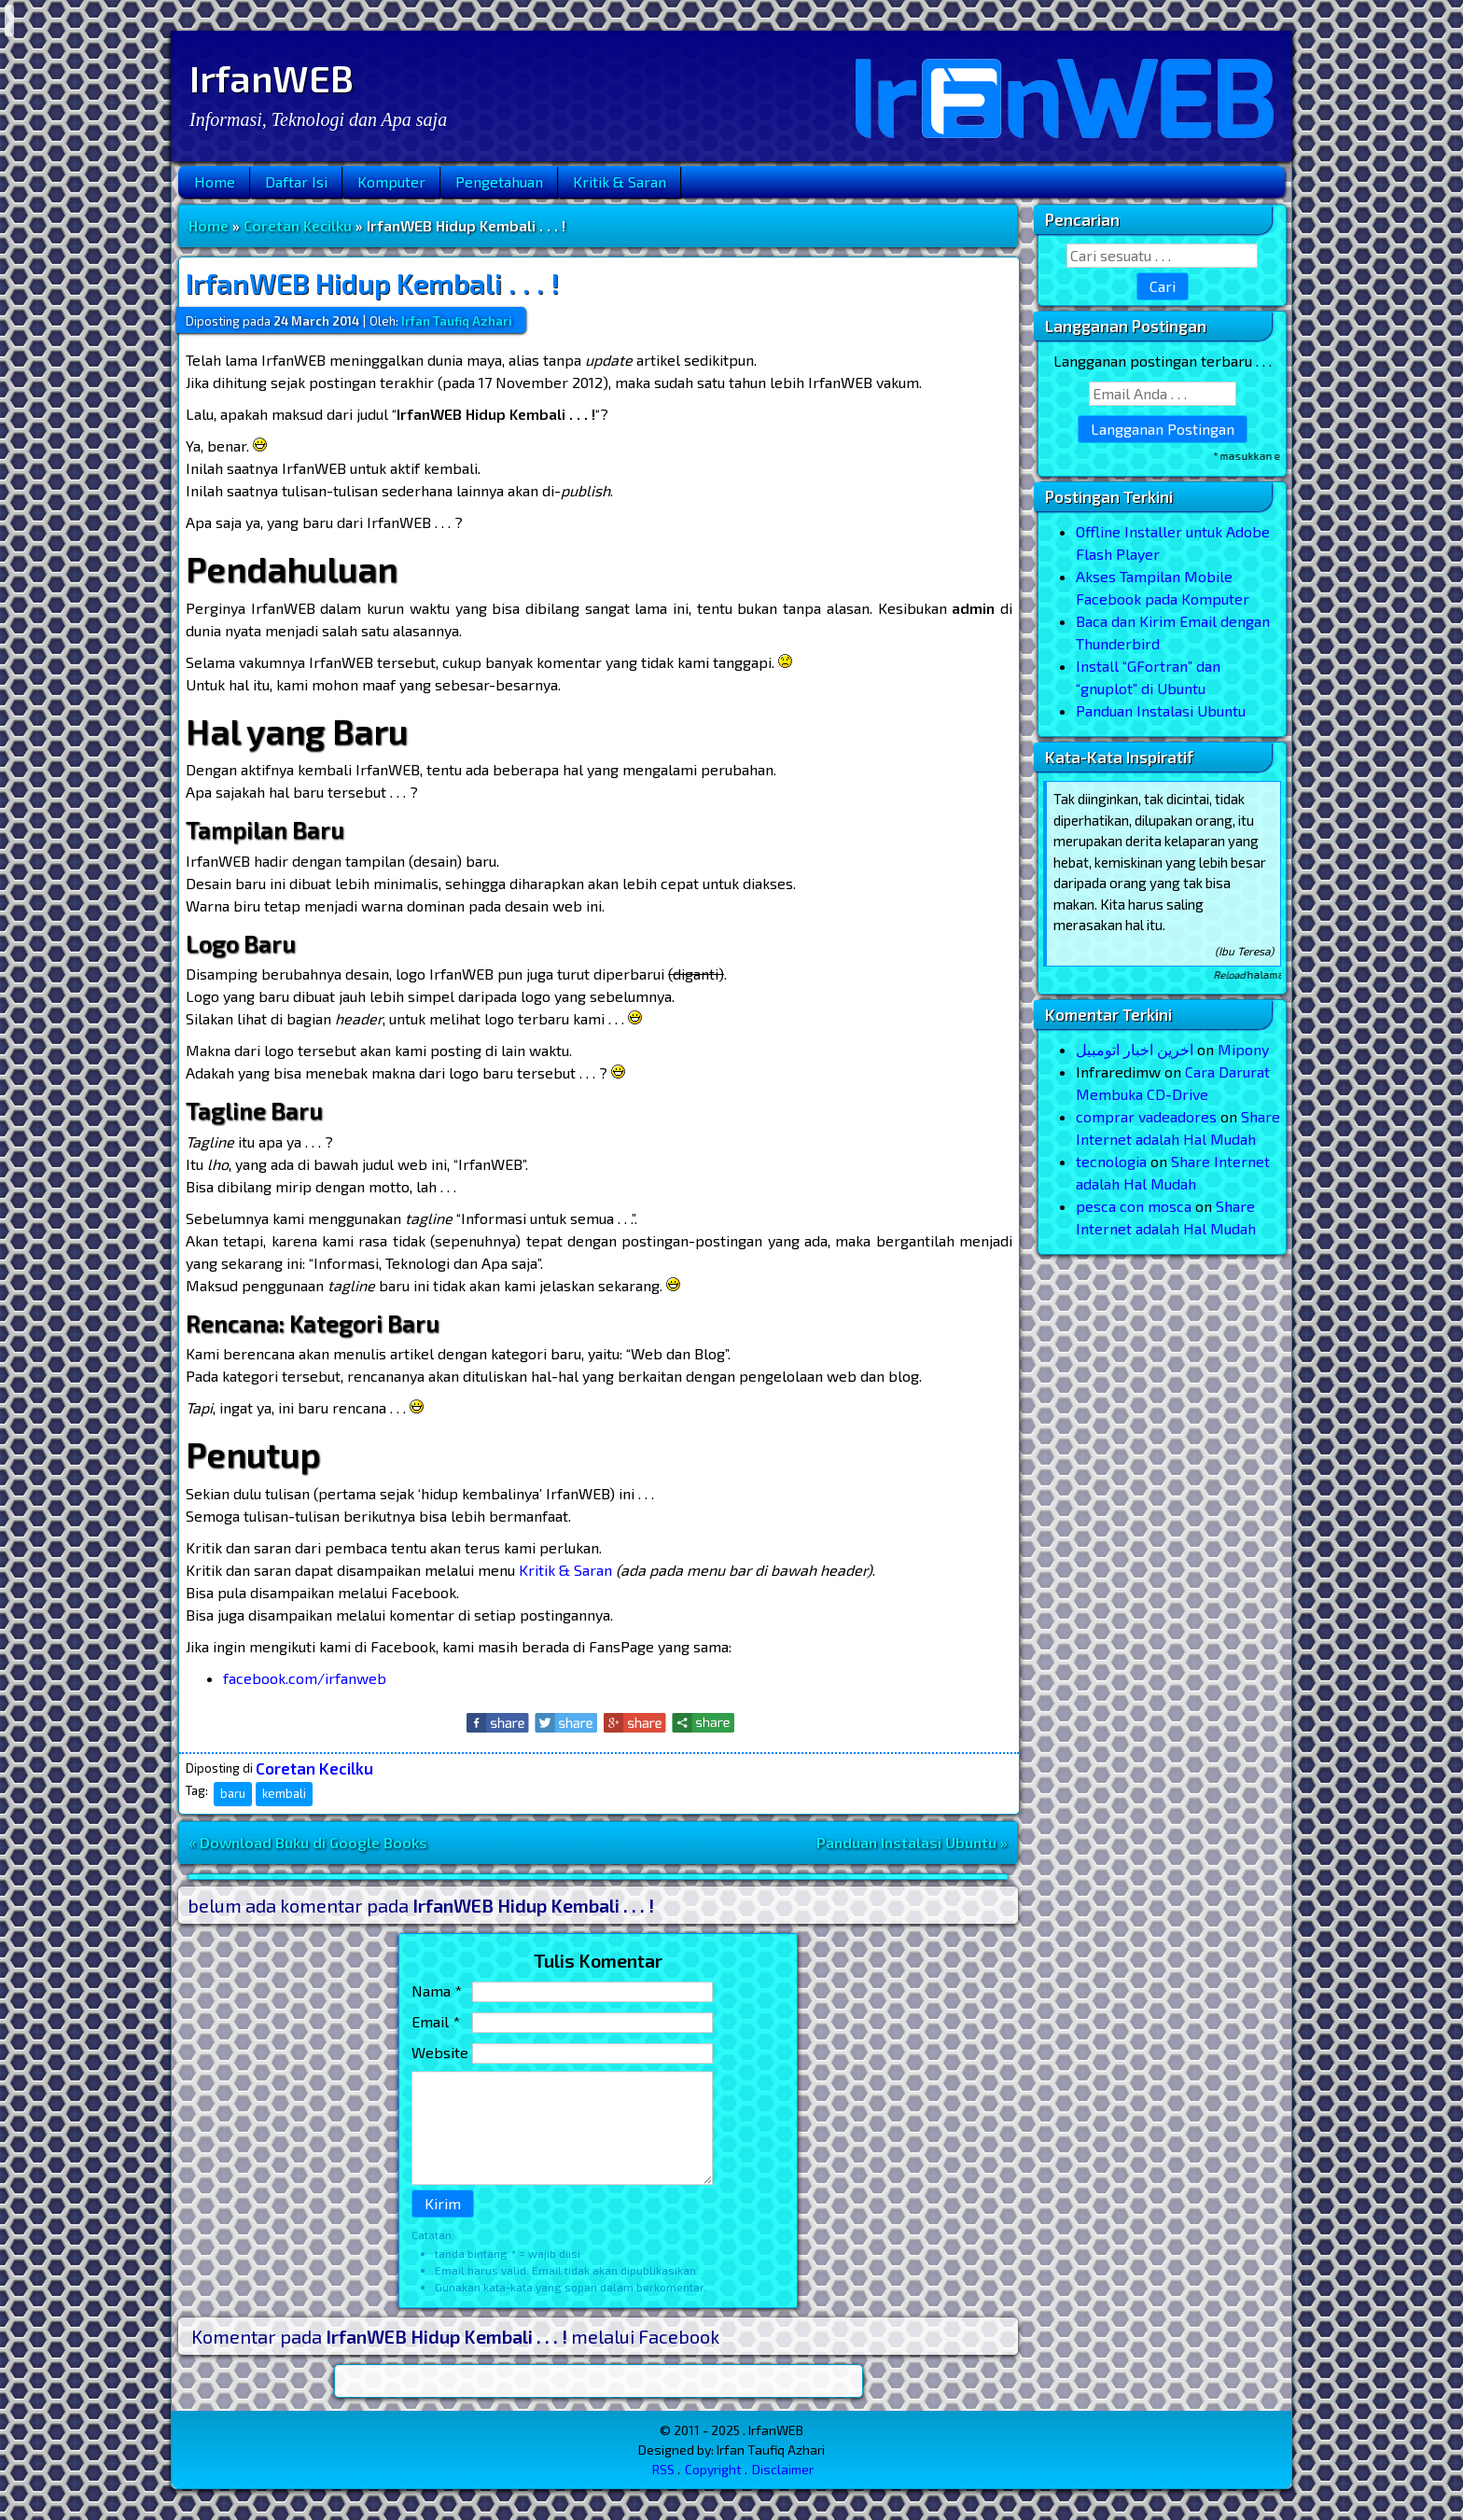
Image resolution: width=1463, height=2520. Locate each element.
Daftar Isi (296, 181)
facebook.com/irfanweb (304, 1678)
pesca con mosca (1133, 1206)
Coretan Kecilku (298, 225)
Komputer (391, 181)
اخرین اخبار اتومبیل (1134, 1049)
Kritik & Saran (619, 181)
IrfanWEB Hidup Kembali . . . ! (372, 282)
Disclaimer (783, 2469)
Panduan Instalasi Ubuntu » (912, 1842)
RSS (663, 2469)
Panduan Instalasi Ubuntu (1161, 710)
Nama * (436, 1990)
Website (439, 2052)
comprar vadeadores (1146, 1116)
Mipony (1243, 1049)
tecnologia (1111, 1161)
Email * (435, 2021)
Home (214, 181)
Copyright (713, 2469)
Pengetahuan (499, 181)
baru (232, 1793)
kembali (284, 1793)
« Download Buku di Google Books (307, 1842)
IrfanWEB (271, 77)
